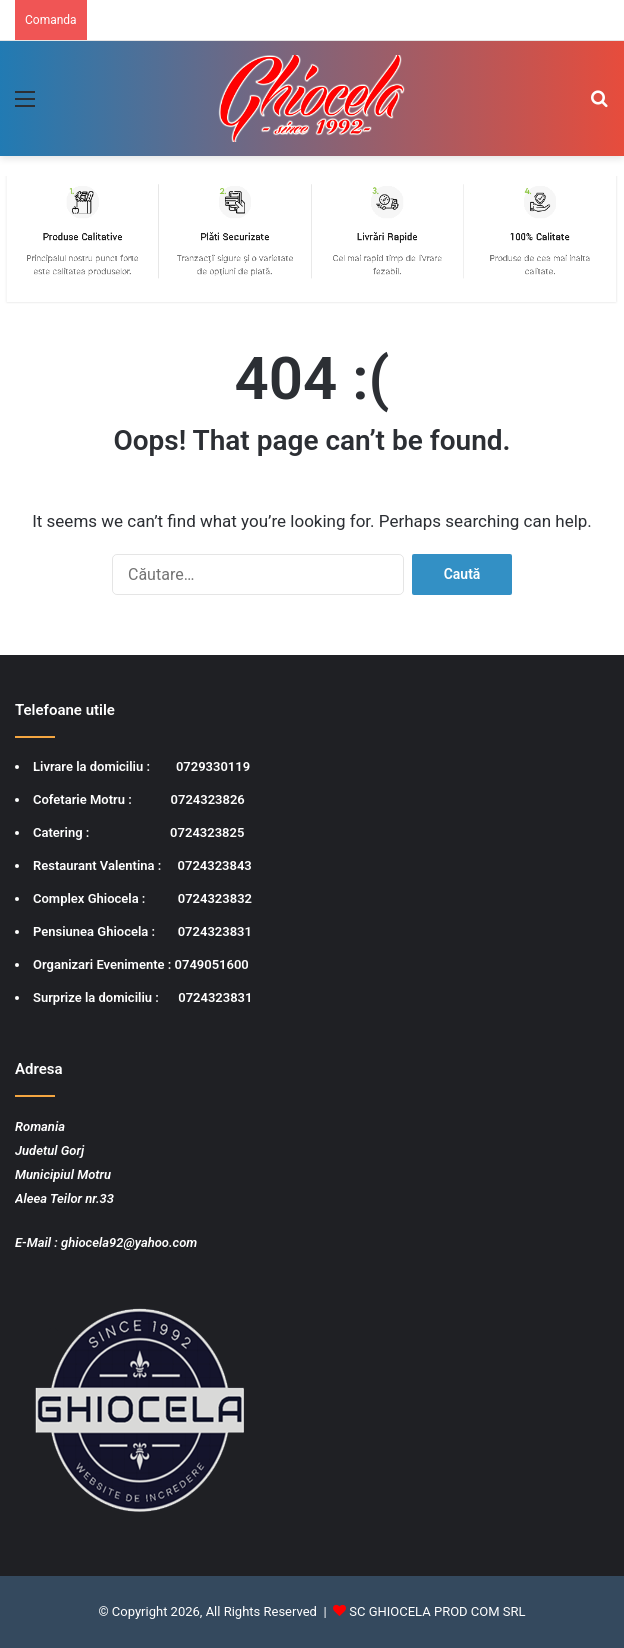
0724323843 (215, 865)
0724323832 (215, 898)
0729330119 (213, 766)
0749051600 (212, 964)
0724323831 (215, 931)
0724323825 (207, 832)
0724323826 (208, 799)
